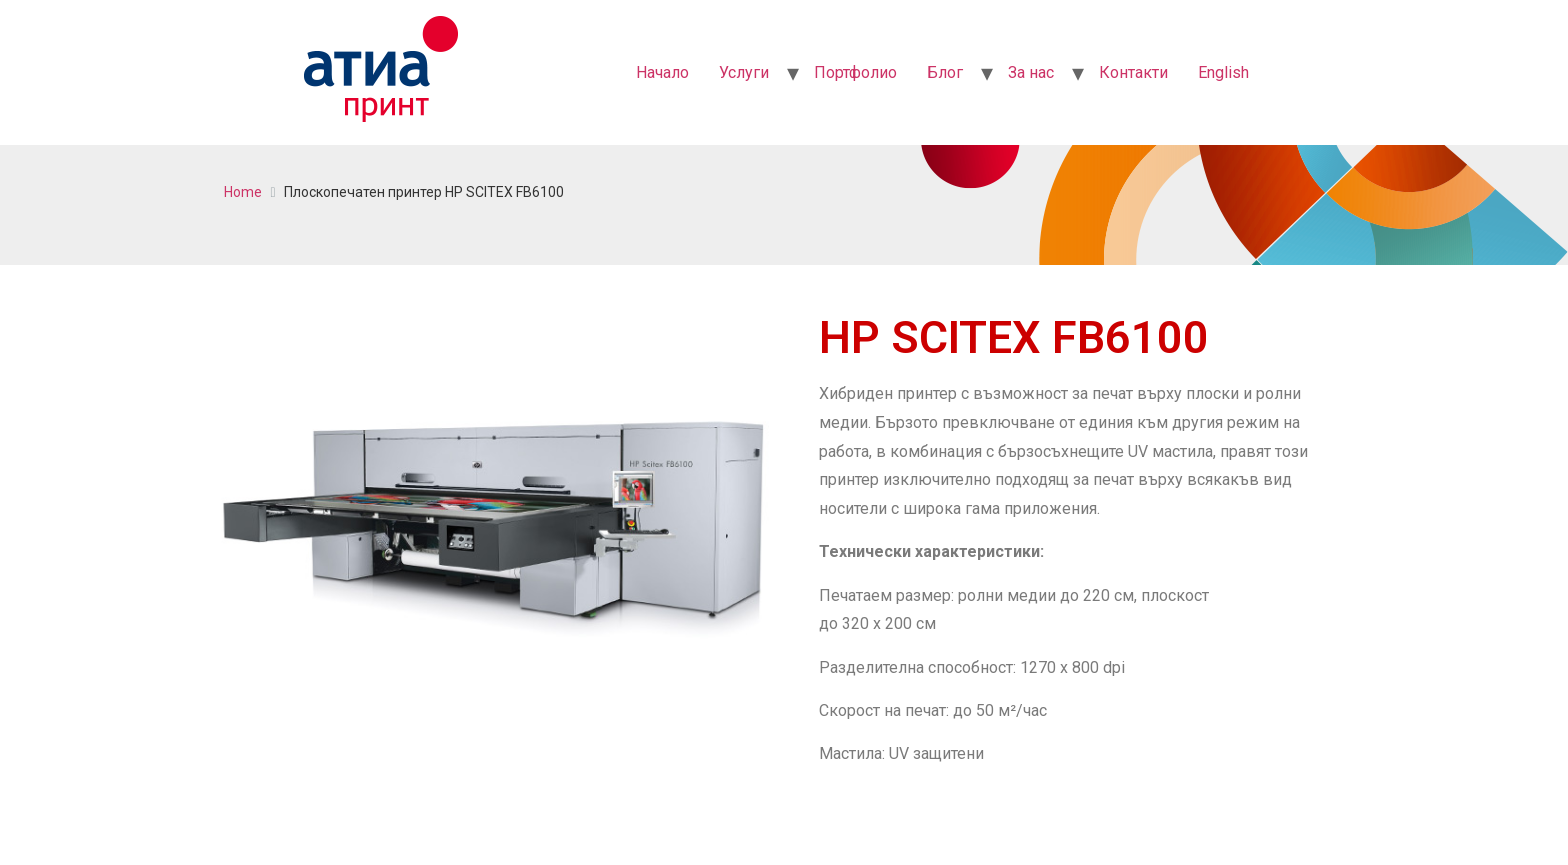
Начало (662, 72)
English (1223, 72)
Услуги (744, 72)
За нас (1031, 72)
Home (243, 192)
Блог (945, 72)
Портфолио (855, 72)
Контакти (1133, 72)
